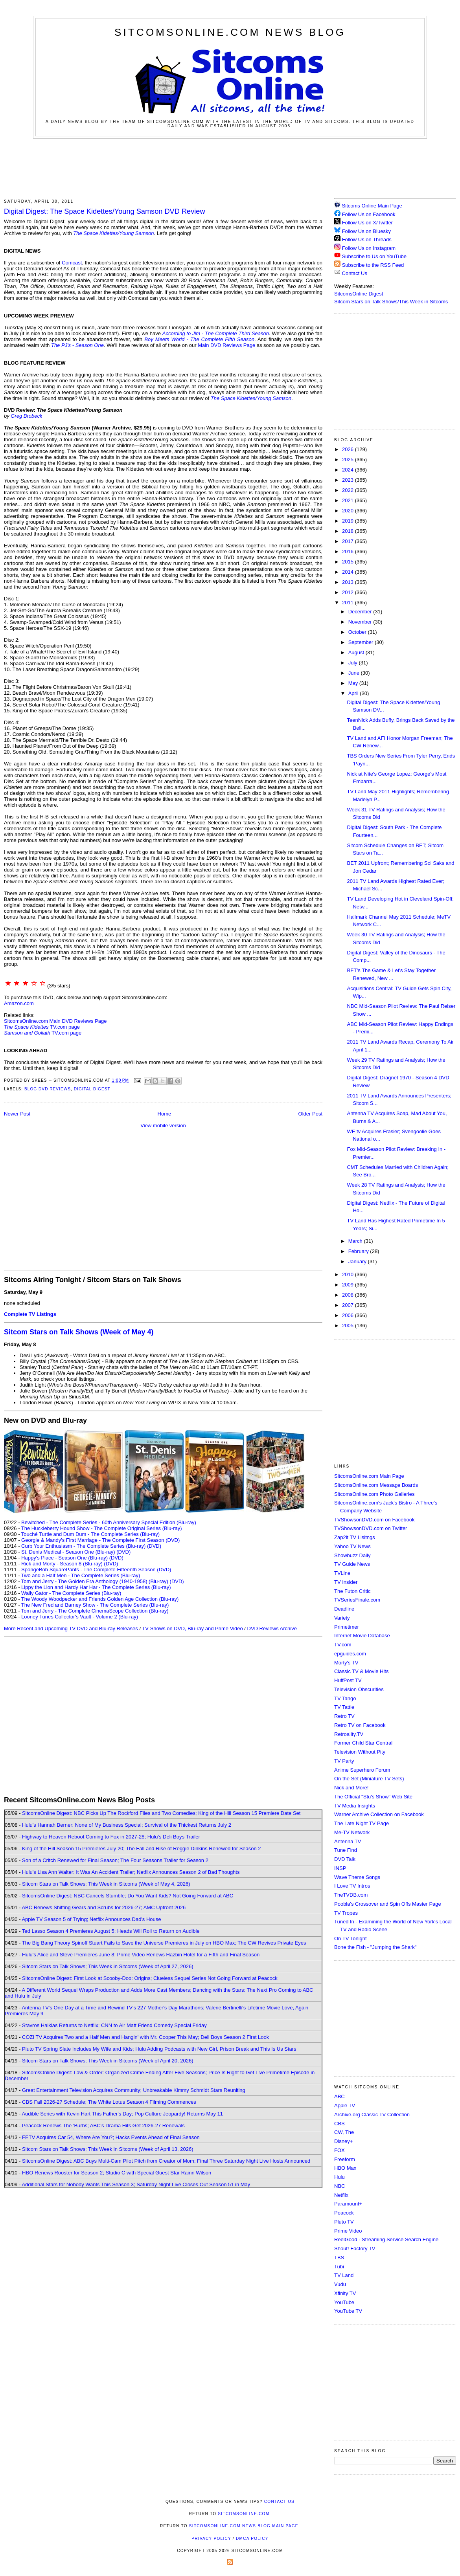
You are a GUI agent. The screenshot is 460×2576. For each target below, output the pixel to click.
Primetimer (346, 1627)
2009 (348, 1285)
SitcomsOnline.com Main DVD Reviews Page (55, 1021)
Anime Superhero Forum (362, 1770)
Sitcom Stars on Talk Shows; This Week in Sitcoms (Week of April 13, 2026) (107, 2149)
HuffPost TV (348, 1680)
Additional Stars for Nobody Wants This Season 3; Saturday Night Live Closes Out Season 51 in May (136, 2184)
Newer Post (17, 1114)
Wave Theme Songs (357, 1877)
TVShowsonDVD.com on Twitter (370, 1528)
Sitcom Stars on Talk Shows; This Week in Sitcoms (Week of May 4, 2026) (106, 1884)
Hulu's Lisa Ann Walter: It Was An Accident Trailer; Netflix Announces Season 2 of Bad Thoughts (130, 1872)
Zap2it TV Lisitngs (354, 1537)
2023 (348, 480)
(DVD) (154, 1546)
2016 (348, 551)
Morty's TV (346, 1663)
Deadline (344, 1609)
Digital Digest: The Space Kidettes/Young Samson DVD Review (104, 211)
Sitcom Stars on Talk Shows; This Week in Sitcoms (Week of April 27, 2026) (107, 1966)
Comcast (72, 263)
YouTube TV (348, 2311)
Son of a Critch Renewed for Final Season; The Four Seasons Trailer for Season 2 (115, 1860)
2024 (348, 470)
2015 (348, 562)
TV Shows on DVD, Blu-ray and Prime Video (192, 1628)
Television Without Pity (359, 1752)
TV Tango (345, 1698)
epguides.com (350, 1654)
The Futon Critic (352, 1591)
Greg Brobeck (26, 416)
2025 (348, 459)
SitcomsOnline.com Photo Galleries (374, 1494)
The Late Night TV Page (361, 1823)
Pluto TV (344, 2222)
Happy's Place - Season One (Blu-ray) (64, 1558)
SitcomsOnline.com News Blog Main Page (243, 2526)
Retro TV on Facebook (360, 1725)
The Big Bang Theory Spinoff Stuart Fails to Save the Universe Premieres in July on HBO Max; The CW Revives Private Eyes (164, 1943)
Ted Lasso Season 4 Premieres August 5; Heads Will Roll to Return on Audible (111, 1931)
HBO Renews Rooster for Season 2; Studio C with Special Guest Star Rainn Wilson (116, 2173)
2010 (348, 1274)
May (353, 683)
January (358, 1261)
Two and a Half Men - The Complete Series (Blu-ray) (80, 1575)
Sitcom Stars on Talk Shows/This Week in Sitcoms (391, 302)
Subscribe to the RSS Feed (373, 265)
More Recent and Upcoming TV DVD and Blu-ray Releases (71, 1628)
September (361, 642)
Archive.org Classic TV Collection (372, 2114)
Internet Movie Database (362, 1635)
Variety (342, 1618)
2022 (348, 490)
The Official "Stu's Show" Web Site (373, 1797)
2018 (348, 531)
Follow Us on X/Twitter (367, 223)
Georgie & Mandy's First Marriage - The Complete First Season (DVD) (100, 1540)
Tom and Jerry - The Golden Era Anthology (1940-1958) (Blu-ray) (94, 1581)
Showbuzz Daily (352, 1555)
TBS (339, 2257)
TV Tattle (344, 1707)
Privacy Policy (211, 2538)
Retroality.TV (348, 1734)
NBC (339, 2186)
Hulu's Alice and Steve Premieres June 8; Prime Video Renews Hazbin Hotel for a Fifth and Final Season (140, 1955)
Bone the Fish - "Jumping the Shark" (375, 1947)
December (361, 612)
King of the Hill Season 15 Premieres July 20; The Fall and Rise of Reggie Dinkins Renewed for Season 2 (141, 1848)
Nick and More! (351, 1788)
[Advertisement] (230, 167)
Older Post (310, 1114)
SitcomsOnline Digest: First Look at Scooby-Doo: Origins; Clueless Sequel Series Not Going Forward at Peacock (150, 1978)
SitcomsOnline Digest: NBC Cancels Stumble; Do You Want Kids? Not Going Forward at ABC (127, 1896)
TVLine (342, 1573)
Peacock (344, 2213)
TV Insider (345, 1582)
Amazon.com (19, 1003)
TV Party (344, 1761)
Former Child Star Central (363, 1743)
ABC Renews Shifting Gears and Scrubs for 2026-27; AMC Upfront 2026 (104, 1907)
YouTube (344, 2302)
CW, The (344, 2132)
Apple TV (344, 2105)
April (354, 693)
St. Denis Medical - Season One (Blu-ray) (68, 1552)
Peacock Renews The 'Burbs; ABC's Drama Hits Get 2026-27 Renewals (103, 2125)
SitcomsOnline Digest (358, 294)
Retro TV (344, 1716)
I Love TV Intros (352, 1886)
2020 (348, 511)
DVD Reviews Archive (272, 1628)
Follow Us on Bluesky (366, 231)
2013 (348, 582)
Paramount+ (348, 2204)
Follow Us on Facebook (369, 214)
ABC (339, 2096)
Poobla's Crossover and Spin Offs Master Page (387, 1904)
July (353, 663)
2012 (348, 592)
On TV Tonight (350, 1938)
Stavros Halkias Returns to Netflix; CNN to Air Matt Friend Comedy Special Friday (114, 2025)
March (356, 1241)
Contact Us (350, 273)
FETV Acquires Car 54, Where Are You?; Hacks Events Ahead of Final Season (111, 2137)
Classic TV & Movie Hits (361, 1671)
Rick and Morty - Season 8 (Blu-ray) (62, 1564)
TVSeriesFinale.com (357, 1600)
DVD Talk (344, 1859)
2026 (348, 449)
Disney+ (343, 2141)
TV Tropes (346, 1913)
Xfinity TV (345, 2293)
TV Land (343, 2275)
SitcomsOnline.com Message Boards (376, 1485)
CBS (339, 2123)
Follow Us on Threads (367, 239)
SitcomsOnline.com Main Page (369, 1476)
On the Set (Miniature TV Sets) (369, 1779)
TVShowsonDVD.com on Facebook (374, 1520)
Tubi (339, 2267)
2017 (348, 541)
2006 (348, 1315)
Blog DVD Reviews (47, 1089)
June (354, 673)
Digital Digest (92, 1089)
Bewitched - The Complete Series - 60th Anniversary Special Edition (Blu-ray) (108, 1522)
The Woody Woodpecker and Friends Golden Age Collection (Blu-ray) (100, 1599)
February (359, 1251)
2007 (348, 1305)
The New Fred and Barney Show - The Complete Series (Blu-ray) (95, 1605)
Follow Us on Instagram (369, 248)
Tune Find (345, 1850)
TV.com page (42, 1027)
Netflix (341, 2195)
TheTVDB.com (351, 1895)
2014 (348, 572)
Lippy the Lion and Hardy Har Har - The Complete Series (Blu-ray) (96, 1587)
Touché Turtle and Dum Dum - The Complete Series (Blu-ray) (90, 1534)
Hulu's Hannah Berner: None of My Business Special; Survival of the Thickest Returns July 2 (126, 1825)
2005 (348, 1325)
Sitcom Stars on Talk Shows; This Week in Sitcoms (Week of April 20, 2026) (107, 2061)
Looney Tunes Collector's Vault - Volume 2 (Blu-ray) (79, 1617)
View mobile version (163, 1125)
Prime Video (348, 2231)
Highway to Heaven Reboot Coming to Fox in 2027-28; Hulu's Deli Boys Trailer (111, 1837)
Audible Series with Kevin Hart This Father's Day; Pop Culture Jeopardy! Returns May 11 (122, 2114)
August (357, 652)
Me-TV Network (352, 1832)
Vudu (340, 2284)
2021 (348, 500)
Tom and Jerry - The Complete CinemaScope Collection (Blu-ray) (95, 1611)
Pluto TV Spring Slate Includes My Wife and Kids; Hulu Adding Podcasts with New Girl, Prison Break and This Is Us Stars (159, 2049)
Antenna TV (347, 1841)
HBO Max (345, 2168)
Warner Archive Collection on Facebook (379, 1814)
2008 (348, 1295)
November (361, 622)
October (358, 632)
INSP (340, 1868)
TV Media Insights (354, 1806)
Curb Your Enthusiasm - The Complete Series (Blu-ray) (83, 1546)
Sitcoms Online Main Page (368, 206)
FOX (339, 2150)
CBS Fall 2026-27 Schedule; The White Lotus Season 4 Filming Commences (109, 2102)
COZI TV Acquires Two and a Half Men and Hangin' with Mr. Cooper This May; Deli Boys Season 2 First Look (145, 2037)
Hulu (339, 2177)
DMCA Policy (252, 2538)
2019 (348, 521)
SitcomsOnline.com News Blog (230, 32)
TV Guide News (352, 1564)
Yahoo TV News (352, 1546)
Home (164, 1114)
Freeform (344, 2159)
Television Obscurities (359, 1689)
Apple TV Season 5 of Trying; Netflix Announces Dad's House (91, 1919)
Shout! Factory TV (354, 2248)
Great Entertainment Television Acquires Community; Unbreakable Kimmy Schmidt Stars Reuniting (133, 2090)
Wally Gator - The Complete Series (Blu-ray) (71, 1593)
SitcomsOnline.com (243, 2514)
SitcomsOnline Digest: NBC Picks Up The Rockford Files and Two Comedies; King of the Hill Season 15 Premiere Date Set (161, 1813)
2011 (348, 602)
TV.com (342, 1645)
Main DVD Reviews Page (226, 345)
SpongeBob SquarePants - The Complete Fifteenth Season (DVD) (96, 1569)
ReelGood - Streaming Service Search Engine (386, 2239)
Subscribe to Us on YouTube (374, 256)
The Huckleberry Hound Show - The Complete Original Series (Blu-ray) (101, 1528)
